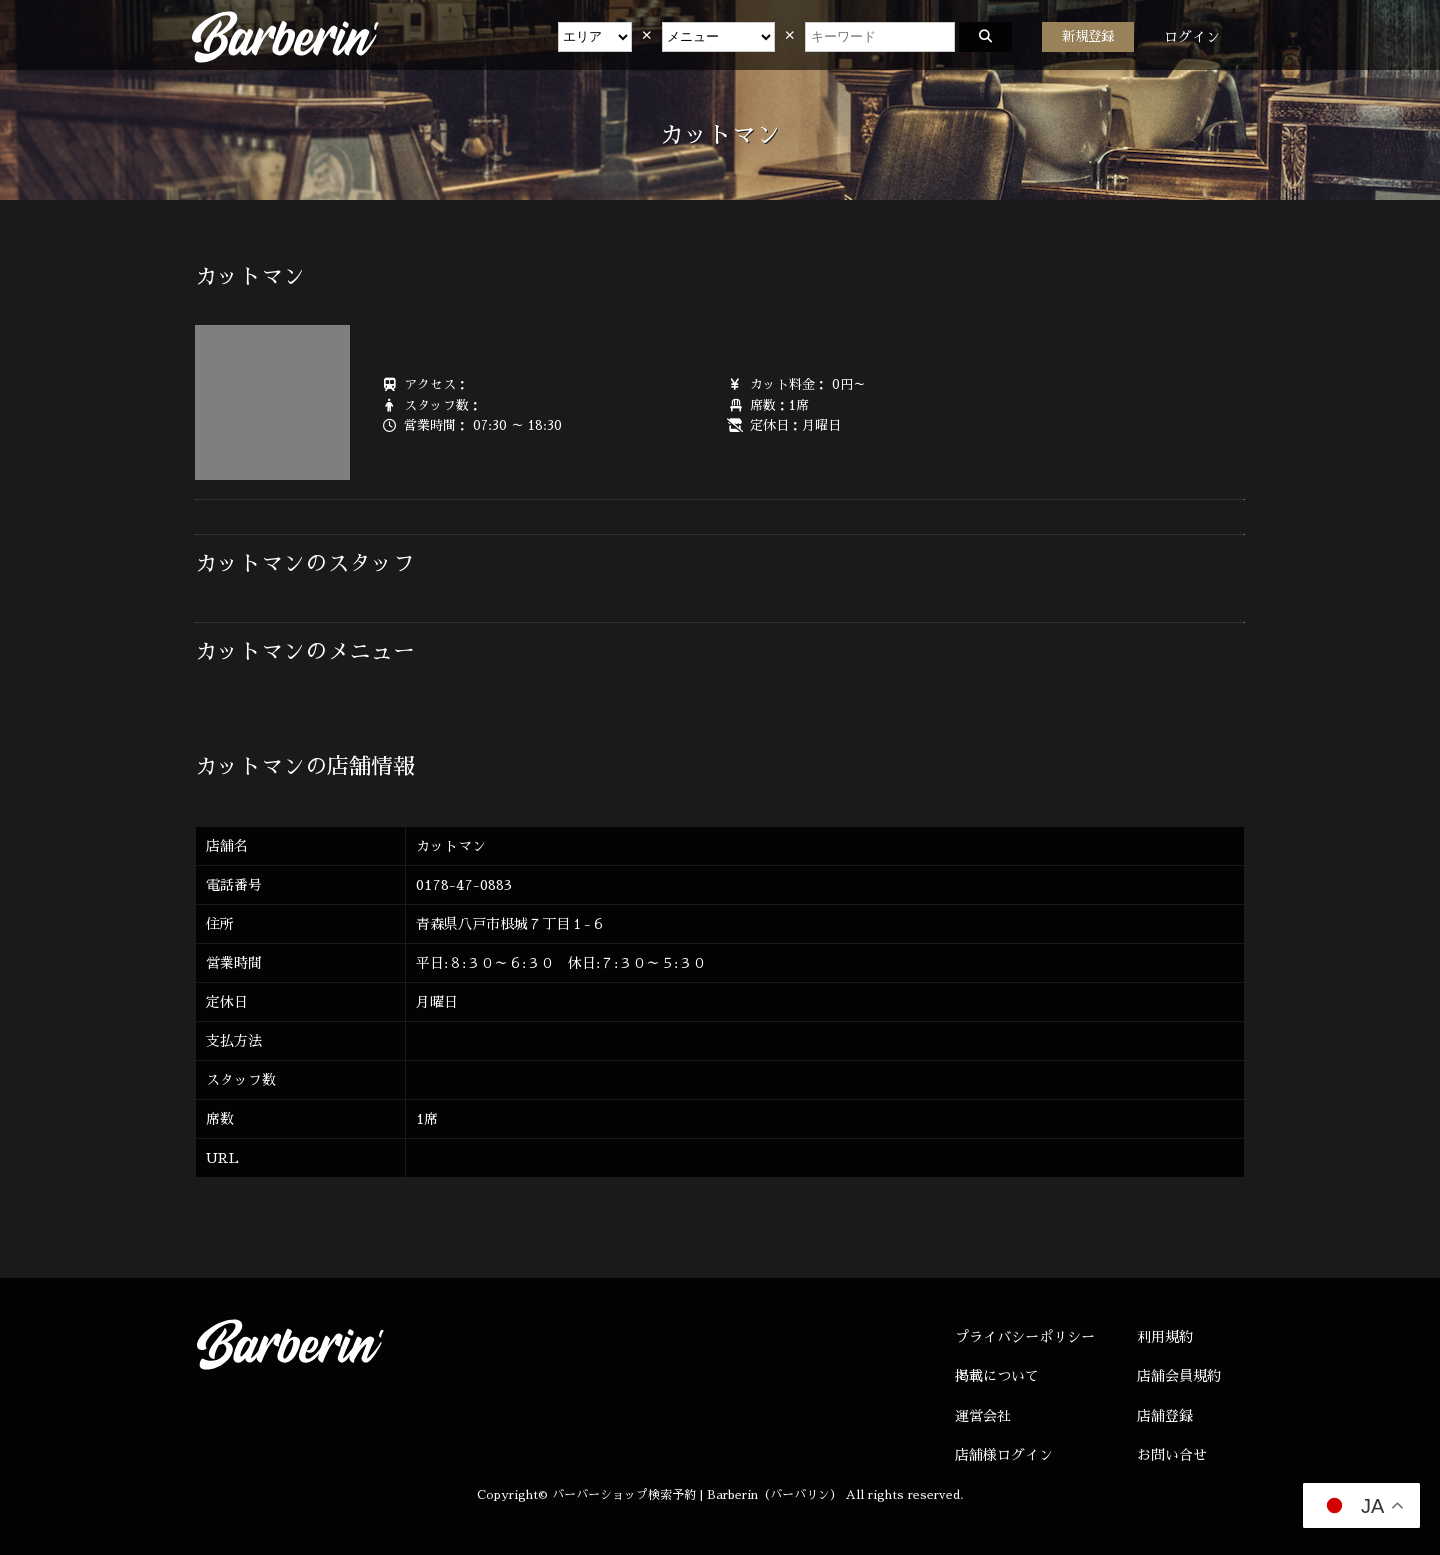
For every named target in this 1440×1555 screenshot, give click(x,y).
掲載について (997, 1376)
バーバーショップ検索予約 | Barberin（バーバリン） (697, 1495)
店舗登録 (1165, 1416)
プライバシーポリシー (1025, 1337)
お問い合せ (1172, 1455)
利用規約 (1165, 1337)
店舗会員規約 (1179, 1376)
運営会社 (983, 1416)
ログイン (1192, 37)
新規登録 (1088, 36)
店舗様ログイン (1004, 1455)
